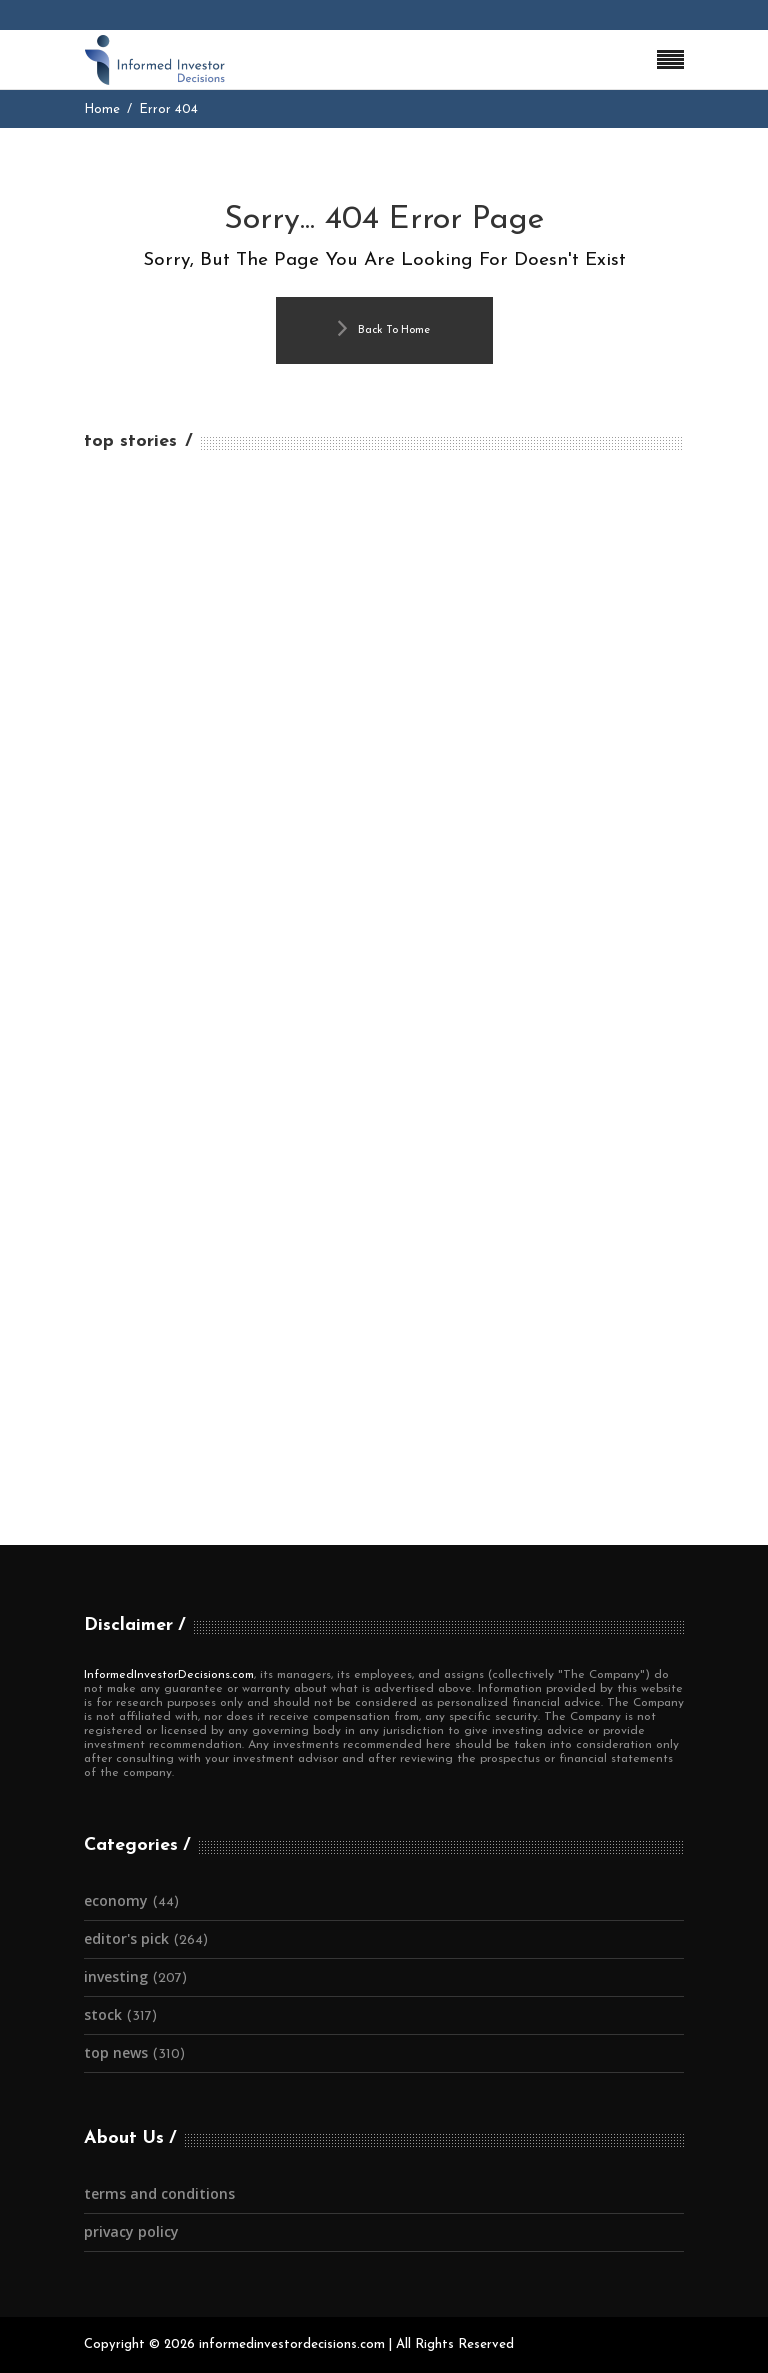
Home (102, 109)
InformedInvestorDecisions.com (169, 1675)
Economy (116, 1900)
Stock (103, 2014)
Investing (116, 1976)
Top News (116, 2052)
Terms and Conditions (159, 2193)
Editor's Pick (126, 1938)
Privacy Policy (131, 2231)
